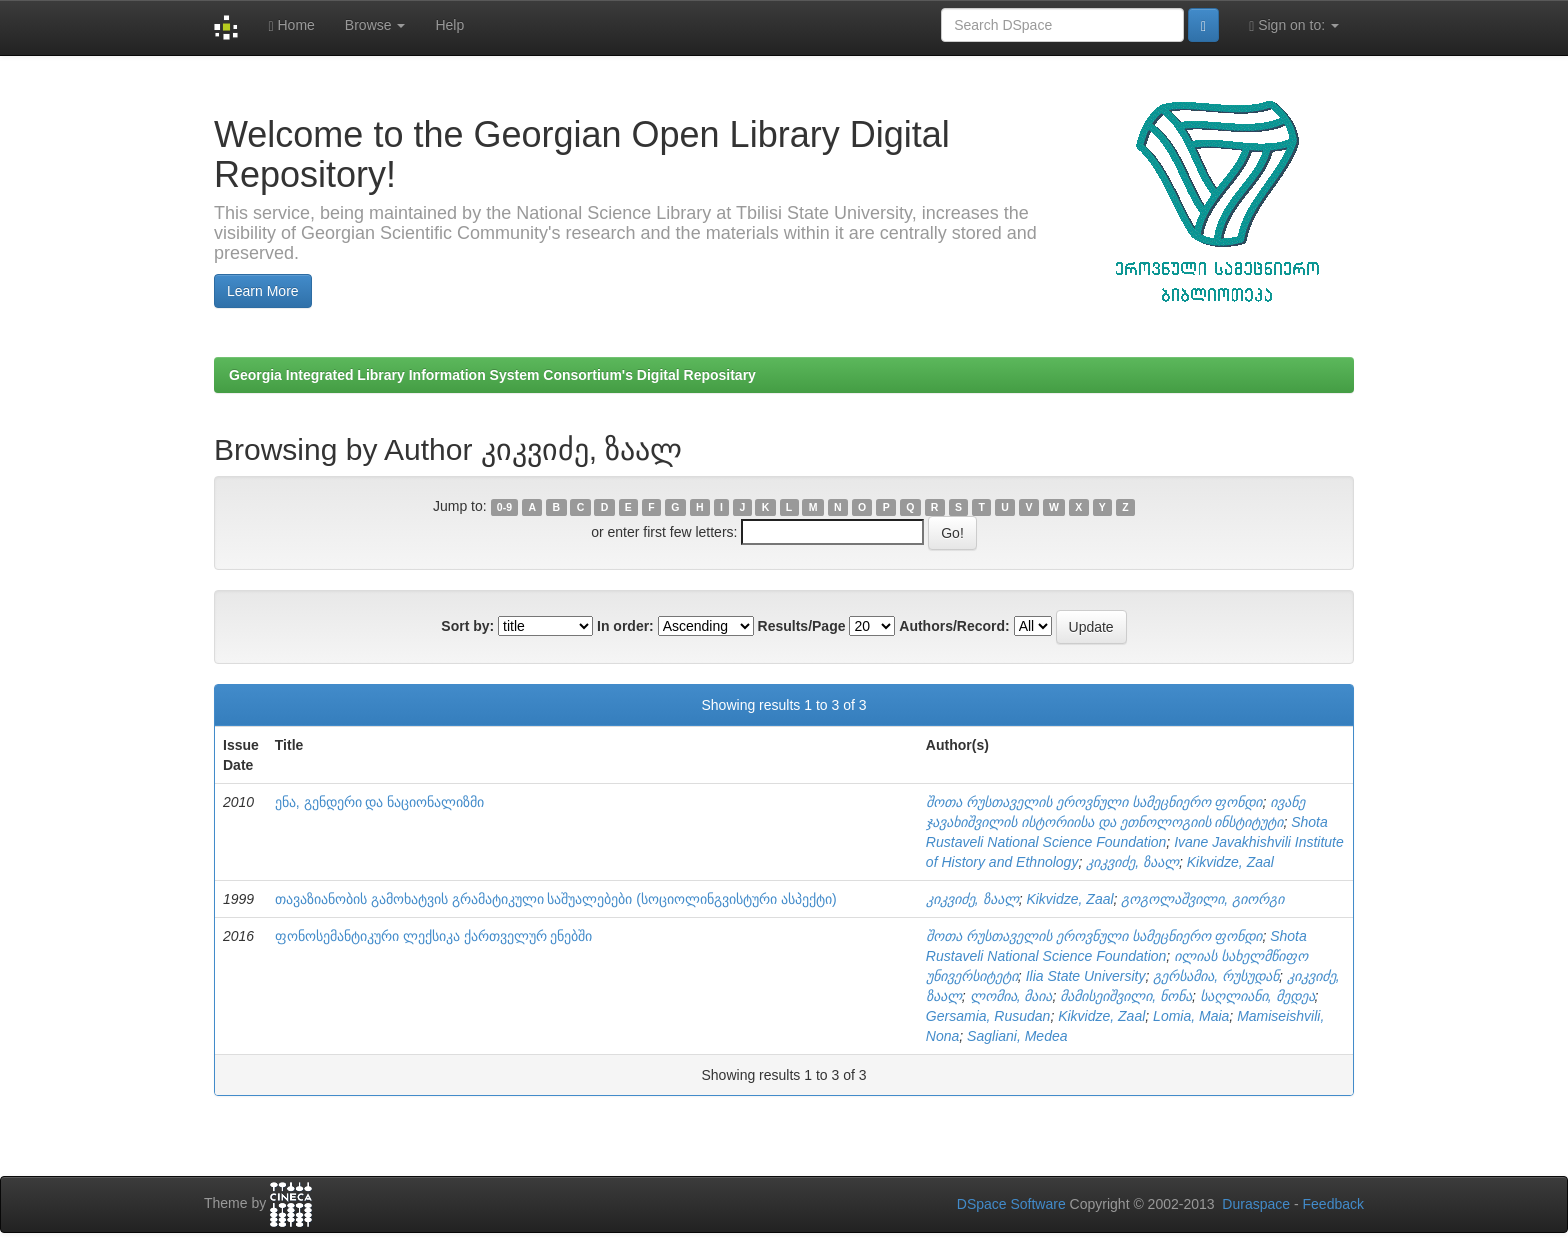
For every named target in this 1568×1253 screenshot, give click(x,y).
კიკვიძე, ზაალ (1132, 862)
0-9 (504, 507)
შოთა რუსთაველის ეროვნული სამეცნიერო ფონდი (1094, 802)
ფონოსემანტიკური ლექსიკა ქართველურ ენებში (434, 936)
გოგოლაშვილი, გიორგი (1202, 899)
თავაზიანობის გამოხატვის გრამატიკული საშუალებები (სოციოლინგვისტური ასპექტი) (556, 899)
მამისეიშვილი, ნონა (1126, 996)
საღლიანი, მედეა (1257, 996)
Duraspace (1256, 1204)
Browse (375, 25)
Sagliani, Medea (1017, 1036)
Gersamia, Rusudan (988, 1016)
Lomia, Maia (1191, 1016)
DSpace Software (1011, 1204)
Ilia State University (1086, 976)
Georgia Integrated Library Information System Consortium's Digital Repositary (492, 375)
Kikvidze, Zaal (1230, 862)
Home (291, 25)
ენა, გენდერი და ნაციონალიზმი (380, 802)
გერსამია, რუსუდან (1216, 976)
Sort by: (467, 626)
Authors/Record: (954, 626)
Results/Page (802, 626)
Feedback (1333, 1204)
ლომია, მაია (1011, 996)
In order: (625, 626)
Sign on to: (1294, 25)
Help (449, 25)
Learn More (263, 291)
